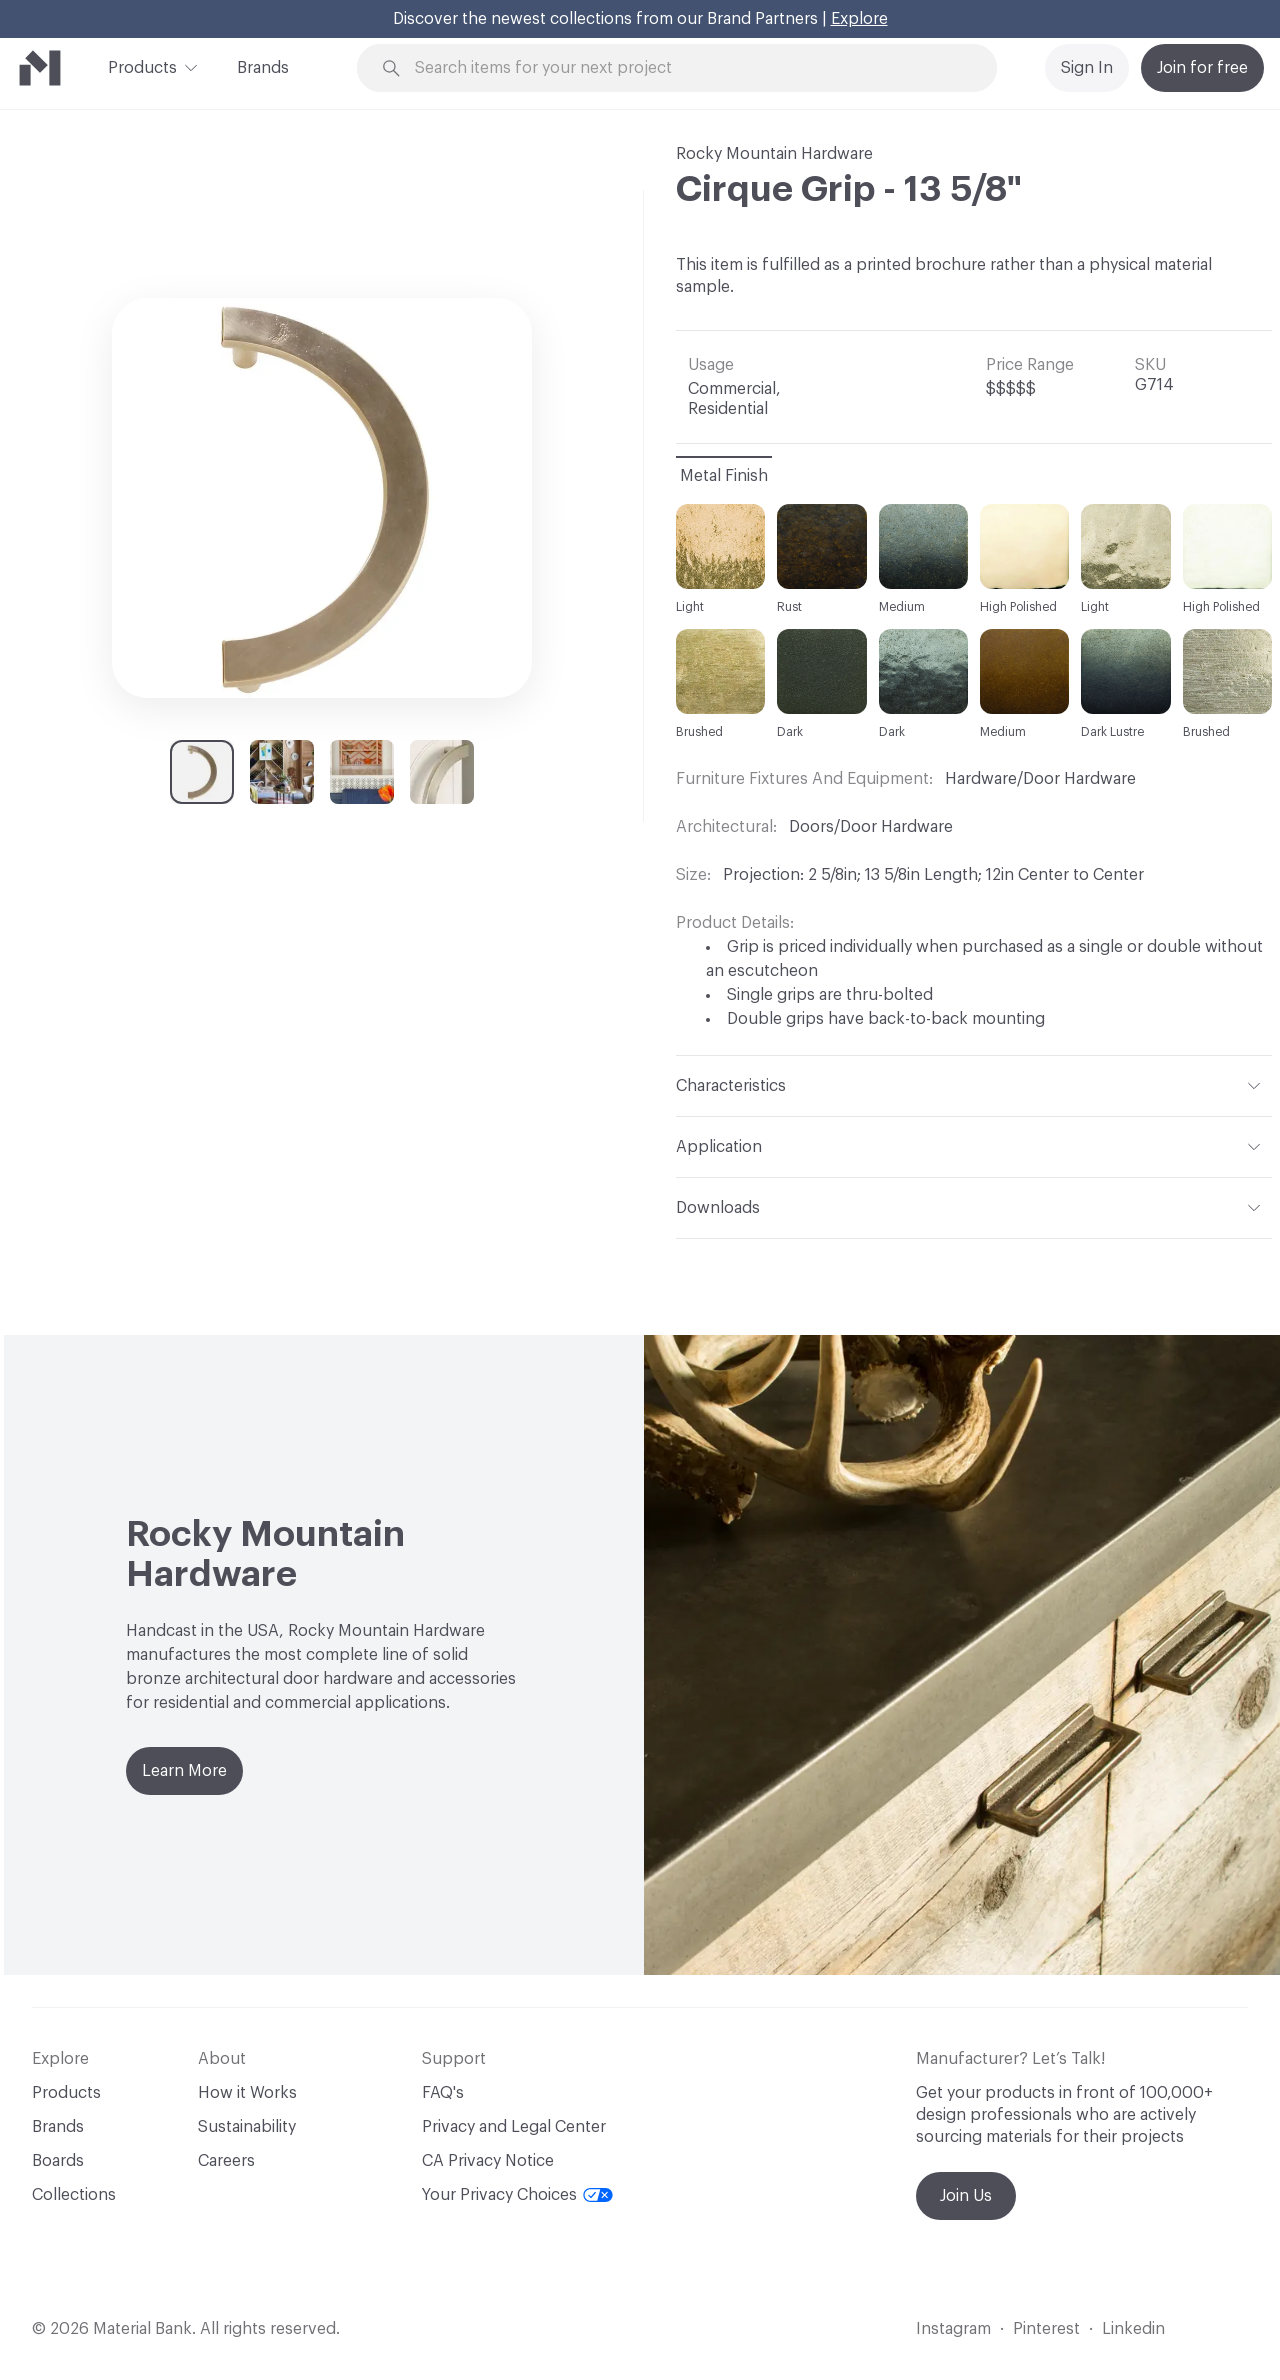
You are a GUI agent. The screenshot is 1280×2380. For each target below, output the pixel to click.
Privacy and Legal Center (514, 2127)
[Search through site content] (688, 68)
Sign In (1087, 68)
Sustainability (247, 2127)
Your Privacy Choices (517, 2195)
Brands (263, 68)
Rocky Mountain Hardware (774, 154)
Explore (859, 19)
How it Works (247, 2093)
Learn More (184, 1771)
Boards (58, 2161)
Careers (226, 2161)
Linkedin (1133, 2329)
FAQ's (443, 2093)
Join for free (1202, 68)
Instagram (953, 2329)
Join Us (966, 2196)
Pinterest (1046, 2329)
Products (142, 66)
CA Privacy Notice (488, 2161)
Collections (74, 2195)
